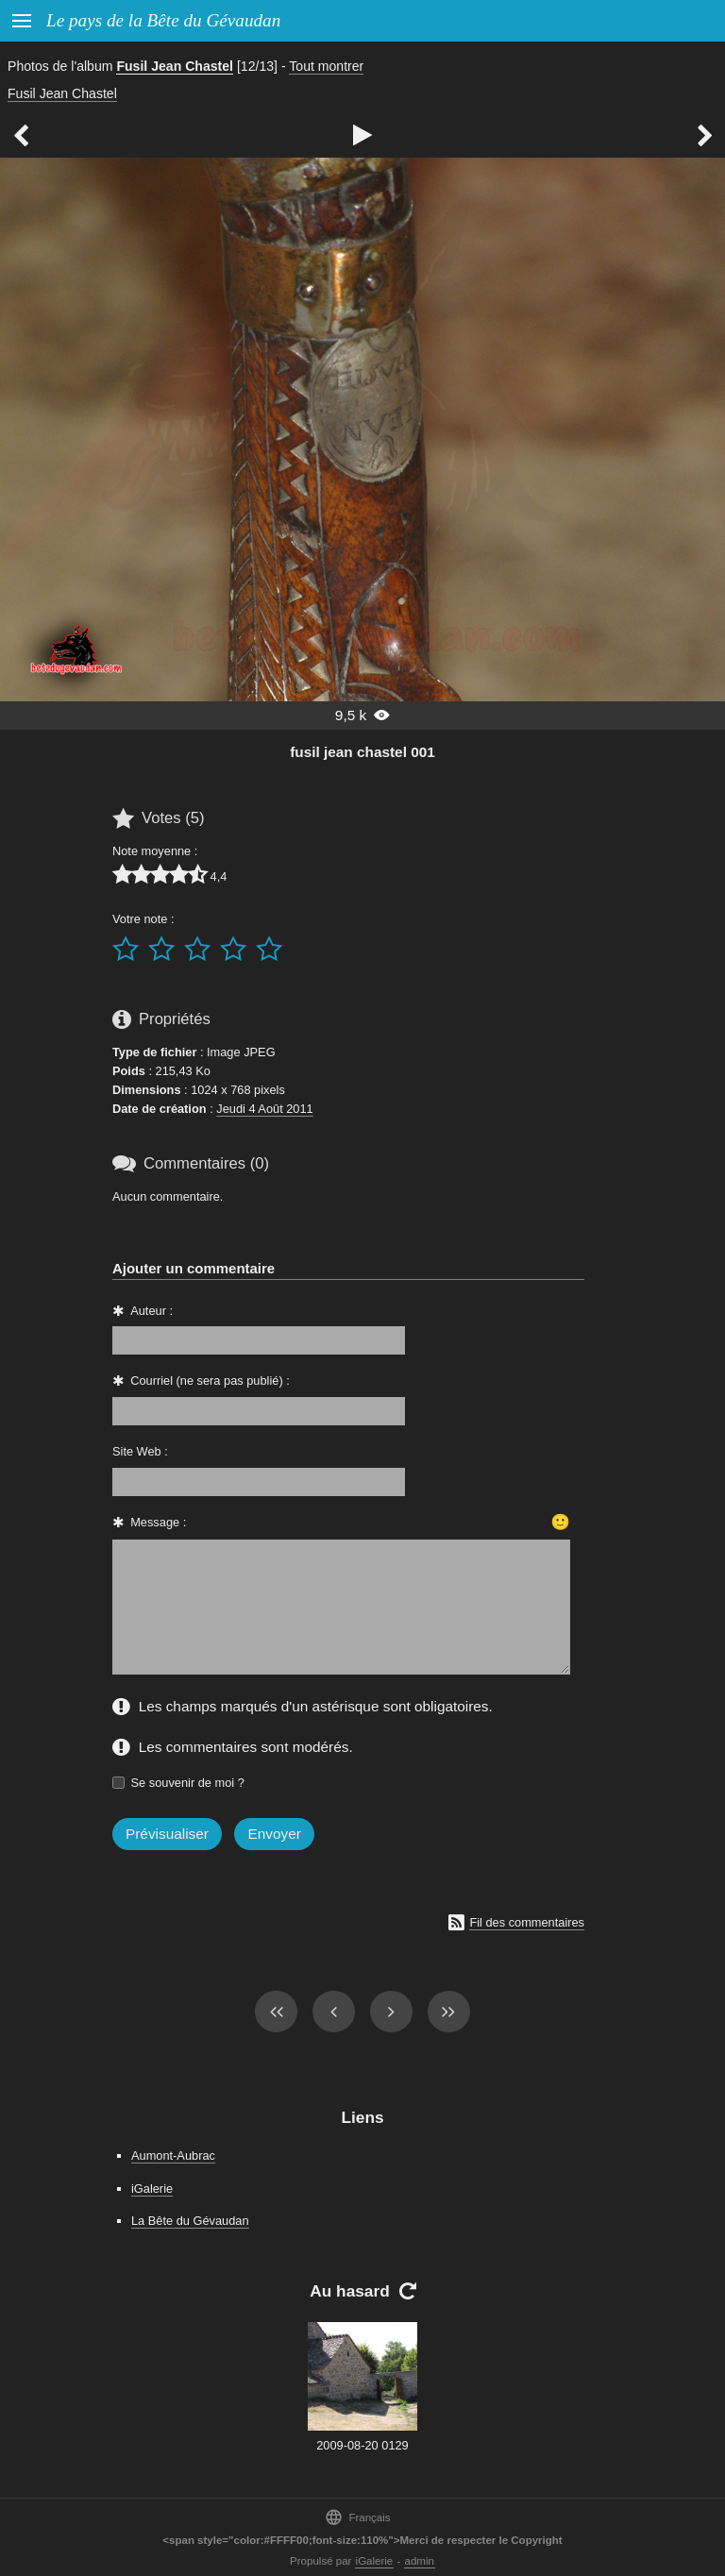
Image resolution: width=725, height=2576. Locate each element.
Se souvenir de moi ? (187, 1783)
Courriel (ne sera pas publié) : (210, 1380)
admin (419, 2561)
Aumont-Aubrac (173, 2155)
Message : (158, 1522)
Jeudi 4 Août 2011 (264, 1109)
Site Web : (140, 1451)
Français (357, 2517)
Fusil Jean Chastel (174, 66)
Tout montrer (326, 66)
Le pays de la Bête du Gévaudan (163, 20)
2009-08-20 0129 (362, 2445)
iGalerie (152, 2188)
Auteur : (151, 1311)
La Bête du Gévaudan (190, 2221)
